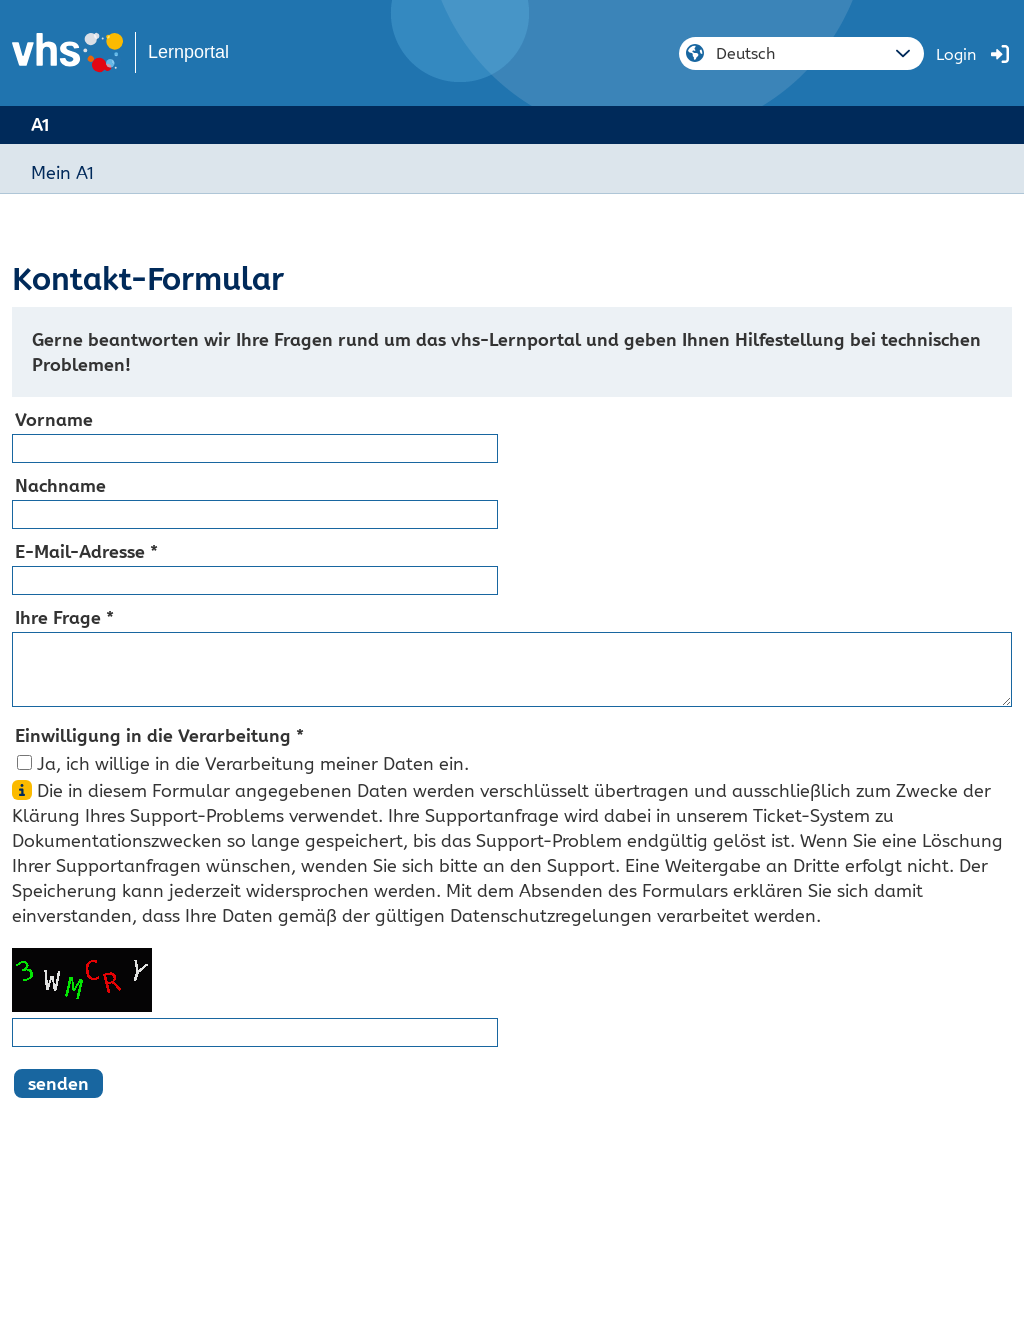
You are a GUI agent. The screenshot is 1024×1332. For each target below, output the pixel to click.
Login (956, 54)
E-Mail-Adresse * (86, 551)
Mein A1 (62, 172)
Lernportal (188, 52)
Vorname (54, 419)
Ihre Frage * (64, 617)
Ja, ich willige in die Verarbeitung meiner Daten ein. (253, 763)
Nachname (60, 485)
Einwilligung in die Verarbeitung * (159, 735)
